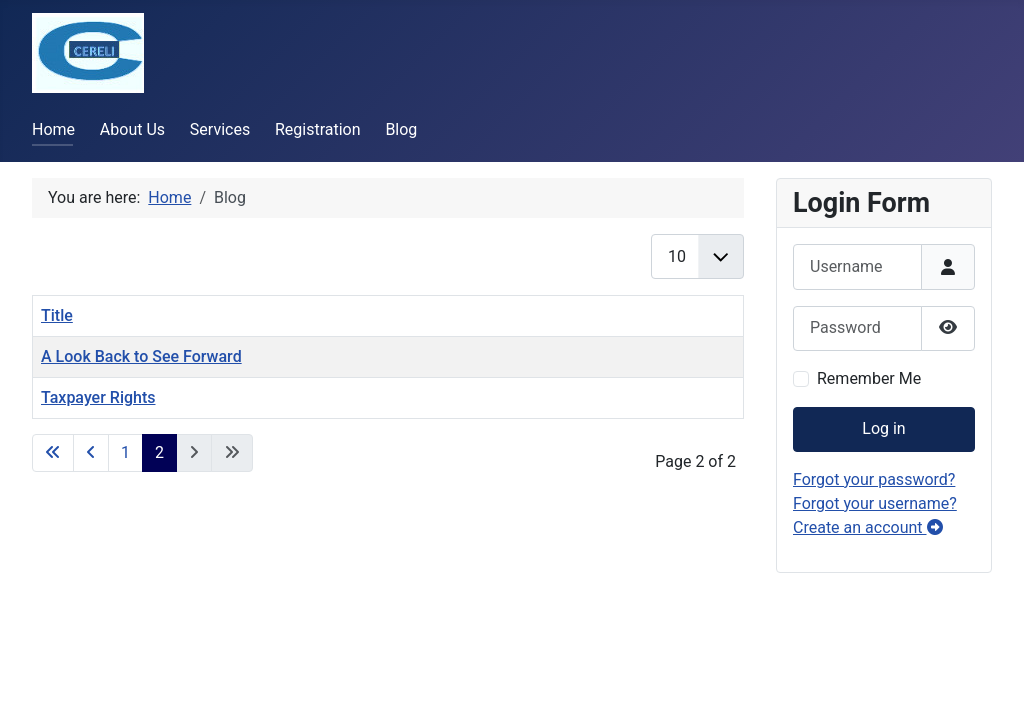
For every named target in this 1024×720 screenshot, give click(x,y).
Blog (401, 129)
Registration (318, 129)
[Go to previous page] (91, 453)
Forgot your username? (875, 503)
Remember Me (869, 378)
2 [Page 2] (159, 452)
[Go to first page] (53, 453)
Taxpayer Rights (98, 397)
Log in (883, 428)
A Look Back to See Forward (141, 356)
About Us (132, 129)
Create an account (868, 527)
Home (53, 129)
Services (220, 129)
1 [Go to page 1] (125, 452)
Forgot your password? (874, 479)
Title (57, 315)
